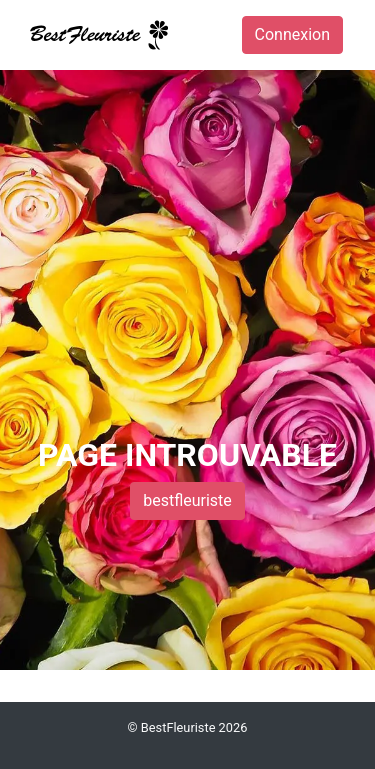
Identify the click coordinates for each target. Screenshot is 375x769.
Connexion (292, 34)
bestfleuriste (187, 500)
